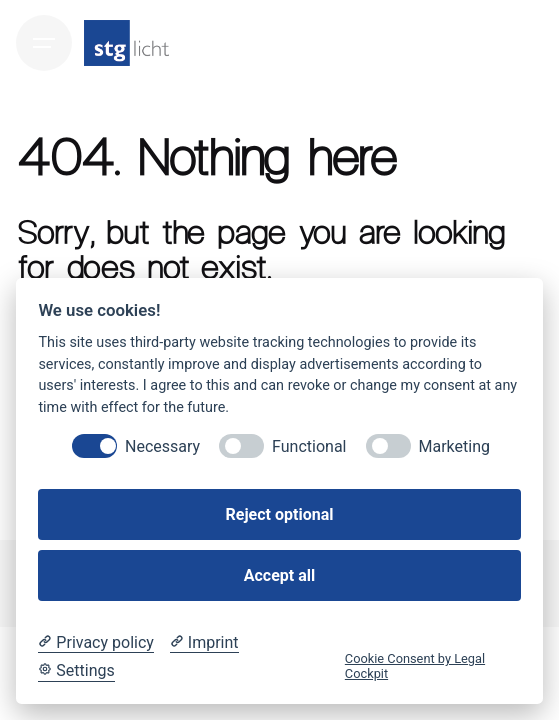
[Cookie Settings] (76, 671)
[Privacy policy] (95, 643)
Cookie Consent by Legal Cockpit (415, 666)
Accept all (279, 575)
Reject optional (280, 514)
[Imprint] (204, 643)
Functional (309, 446)
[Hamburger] (44, 43)
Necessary (162, 446)
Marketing (454, 446)
